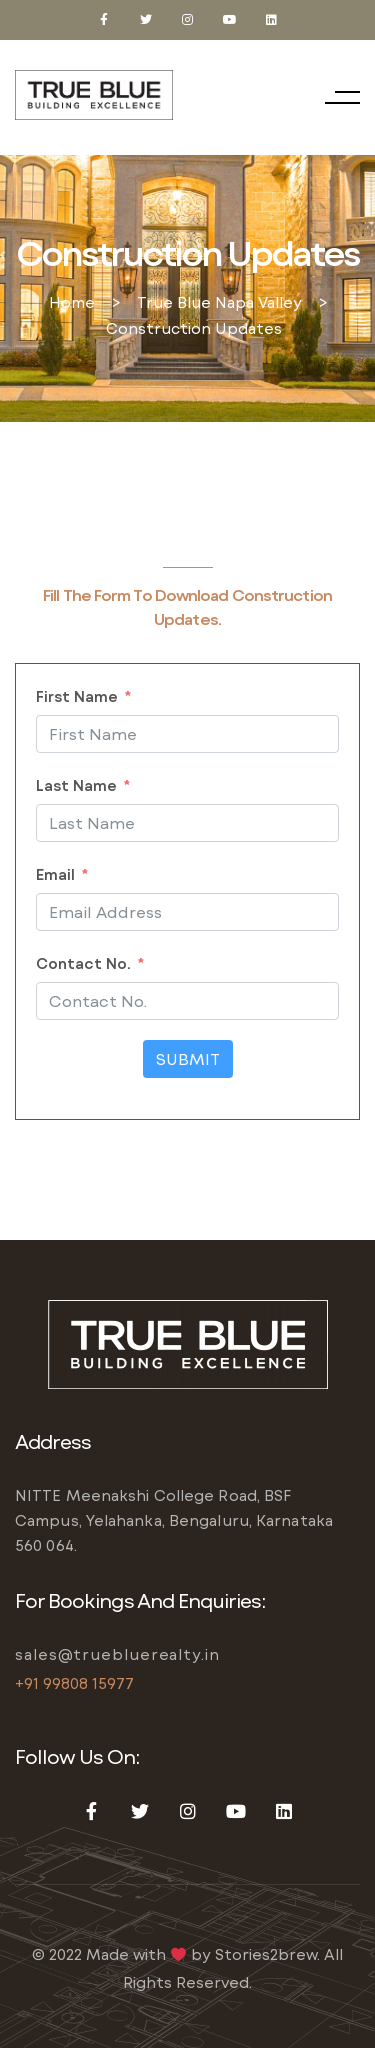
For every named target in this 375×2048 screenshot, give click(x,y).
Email (55, 874)
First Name (77, 696)
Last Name (76, 785)
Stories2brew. (267, 1954)
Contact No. (83, 963)
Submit (188, 1058)
